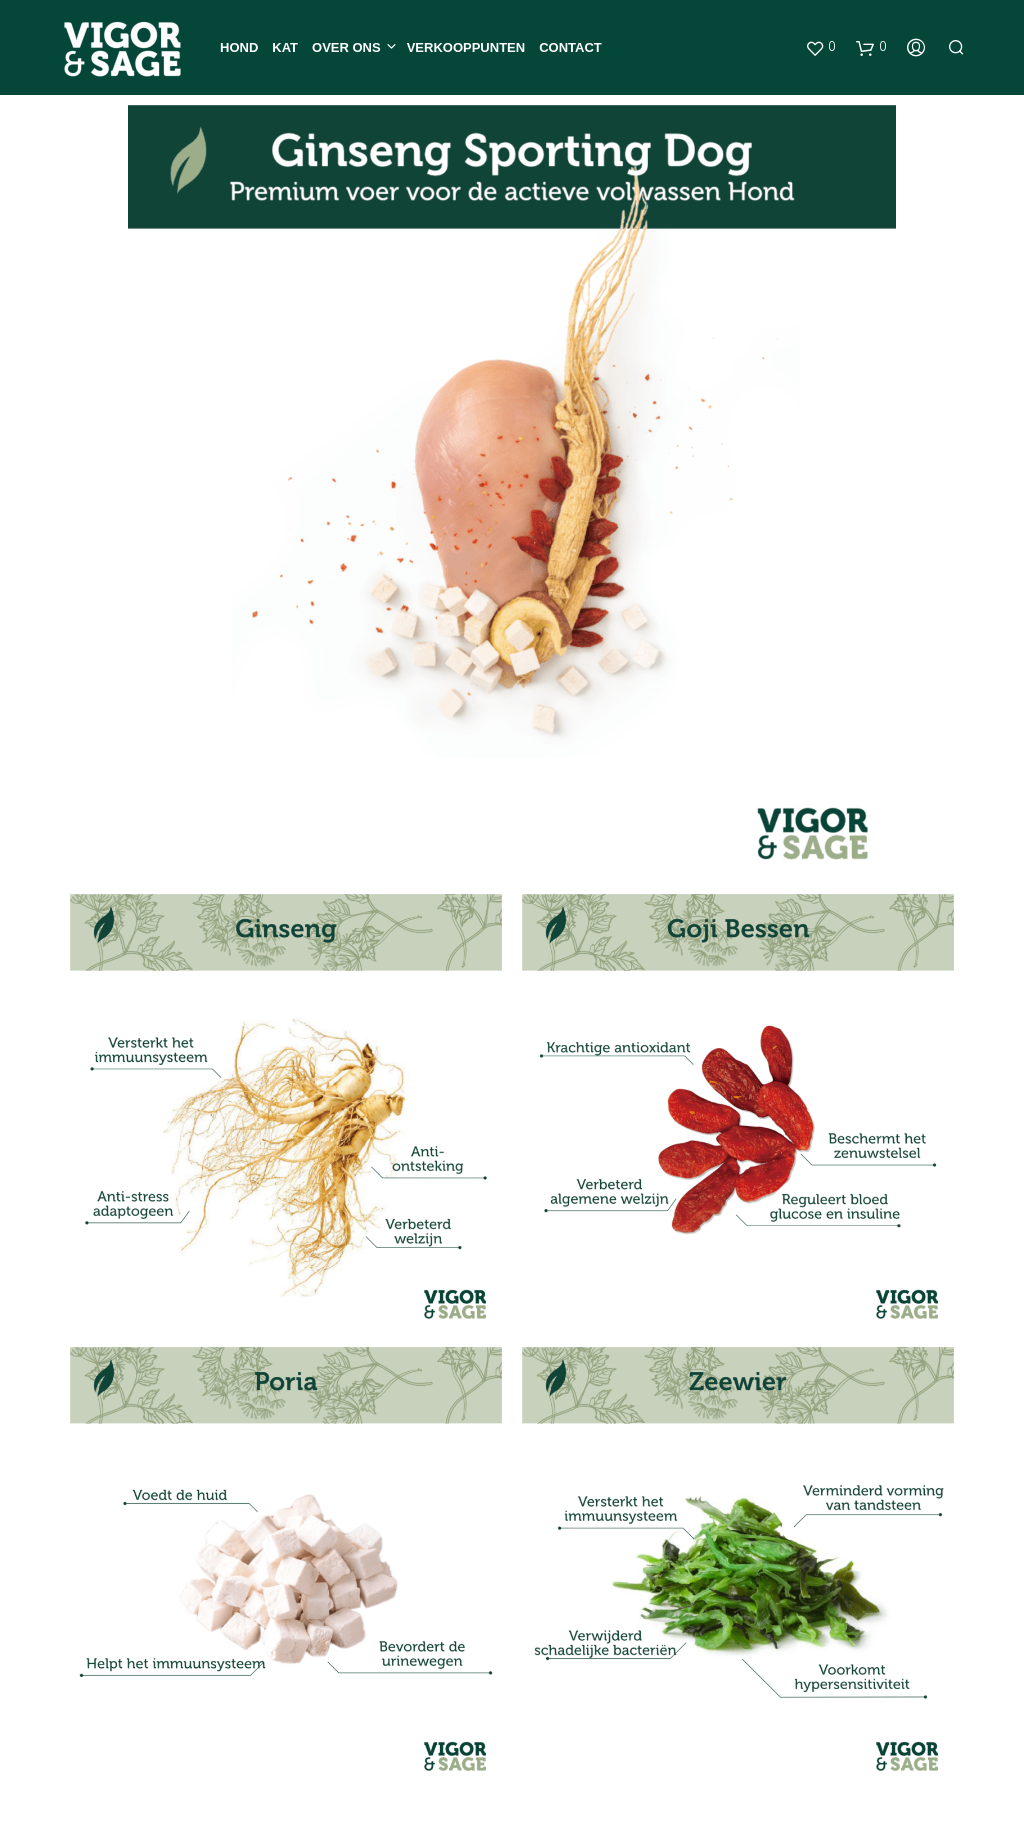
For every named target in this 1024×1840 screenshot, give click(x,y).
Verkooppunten (466, 47)
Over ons (346, 47)
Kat (285, 47)
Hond (239, 47)
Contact (570, 47)
